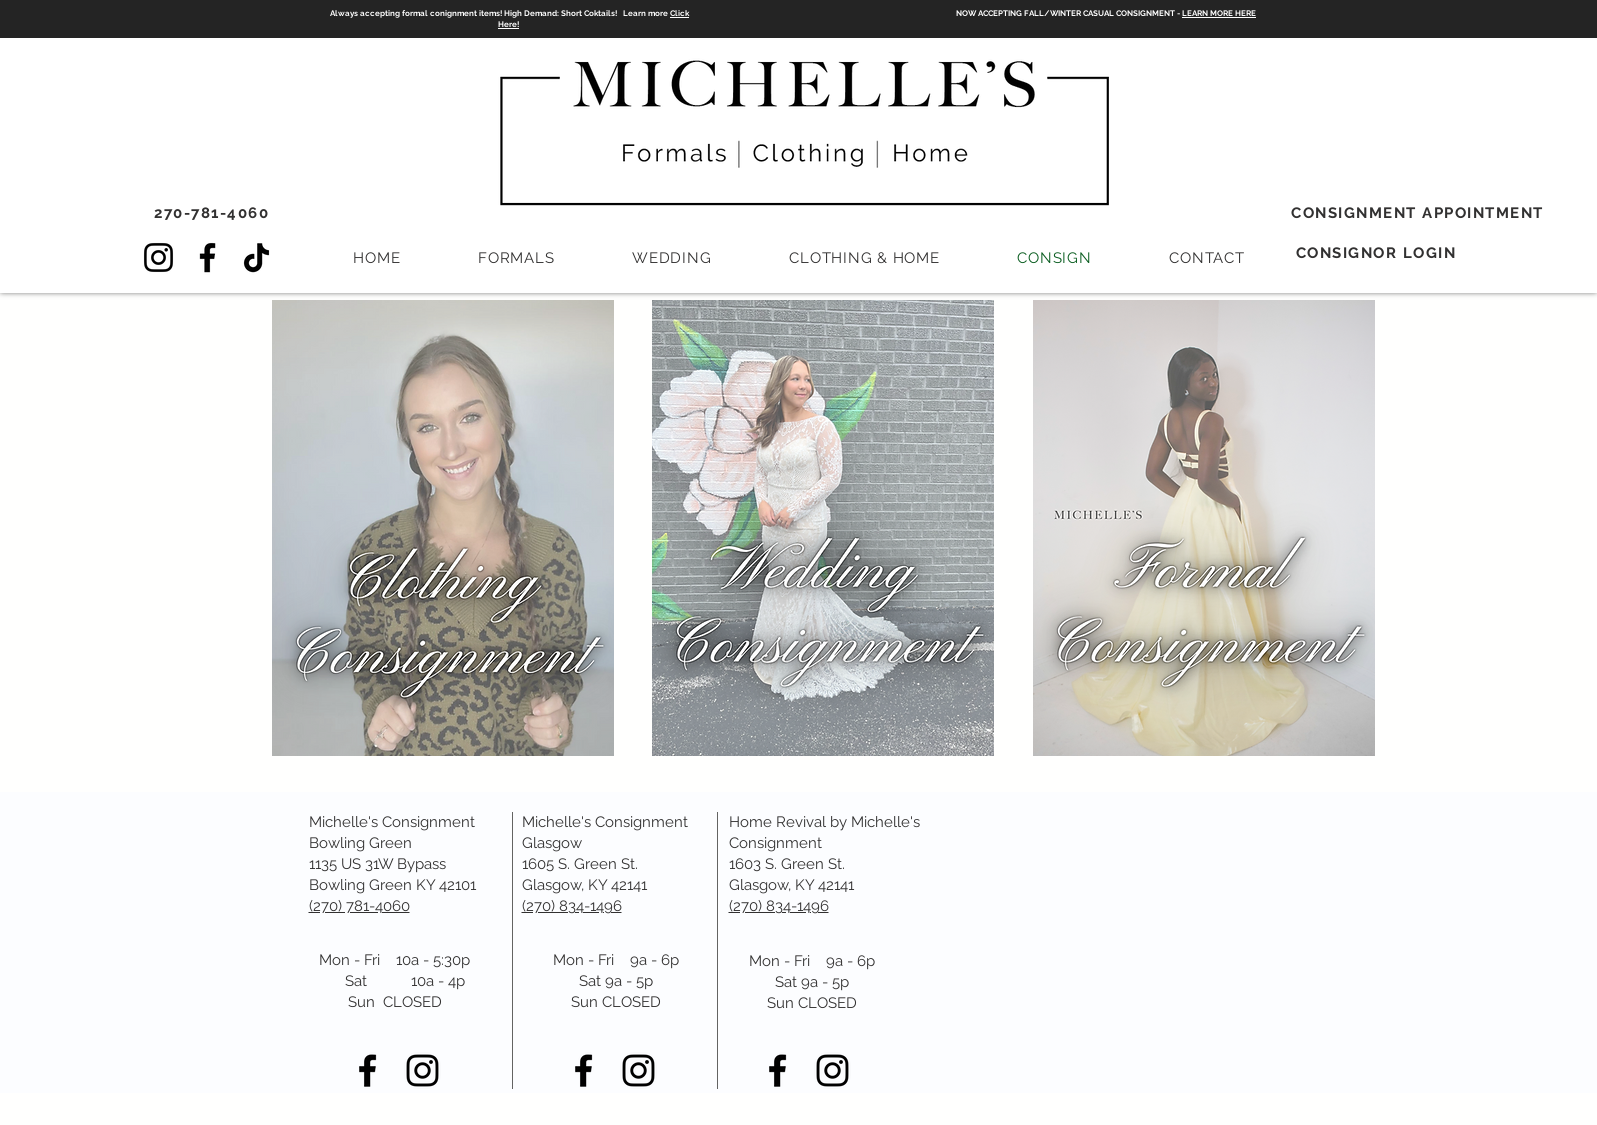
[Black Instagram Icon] (422, 1070)
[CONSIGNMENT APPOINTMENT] (1420, 213)
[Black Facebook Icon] (367, 1070)
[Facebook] (207, 257)
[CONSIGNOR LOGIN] (1378, 253)
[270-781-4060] (214, 213)
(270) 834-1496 (779, 906)
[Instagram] (158, 257)
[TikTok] (256, 257)
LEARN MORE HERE (1219, 13)
